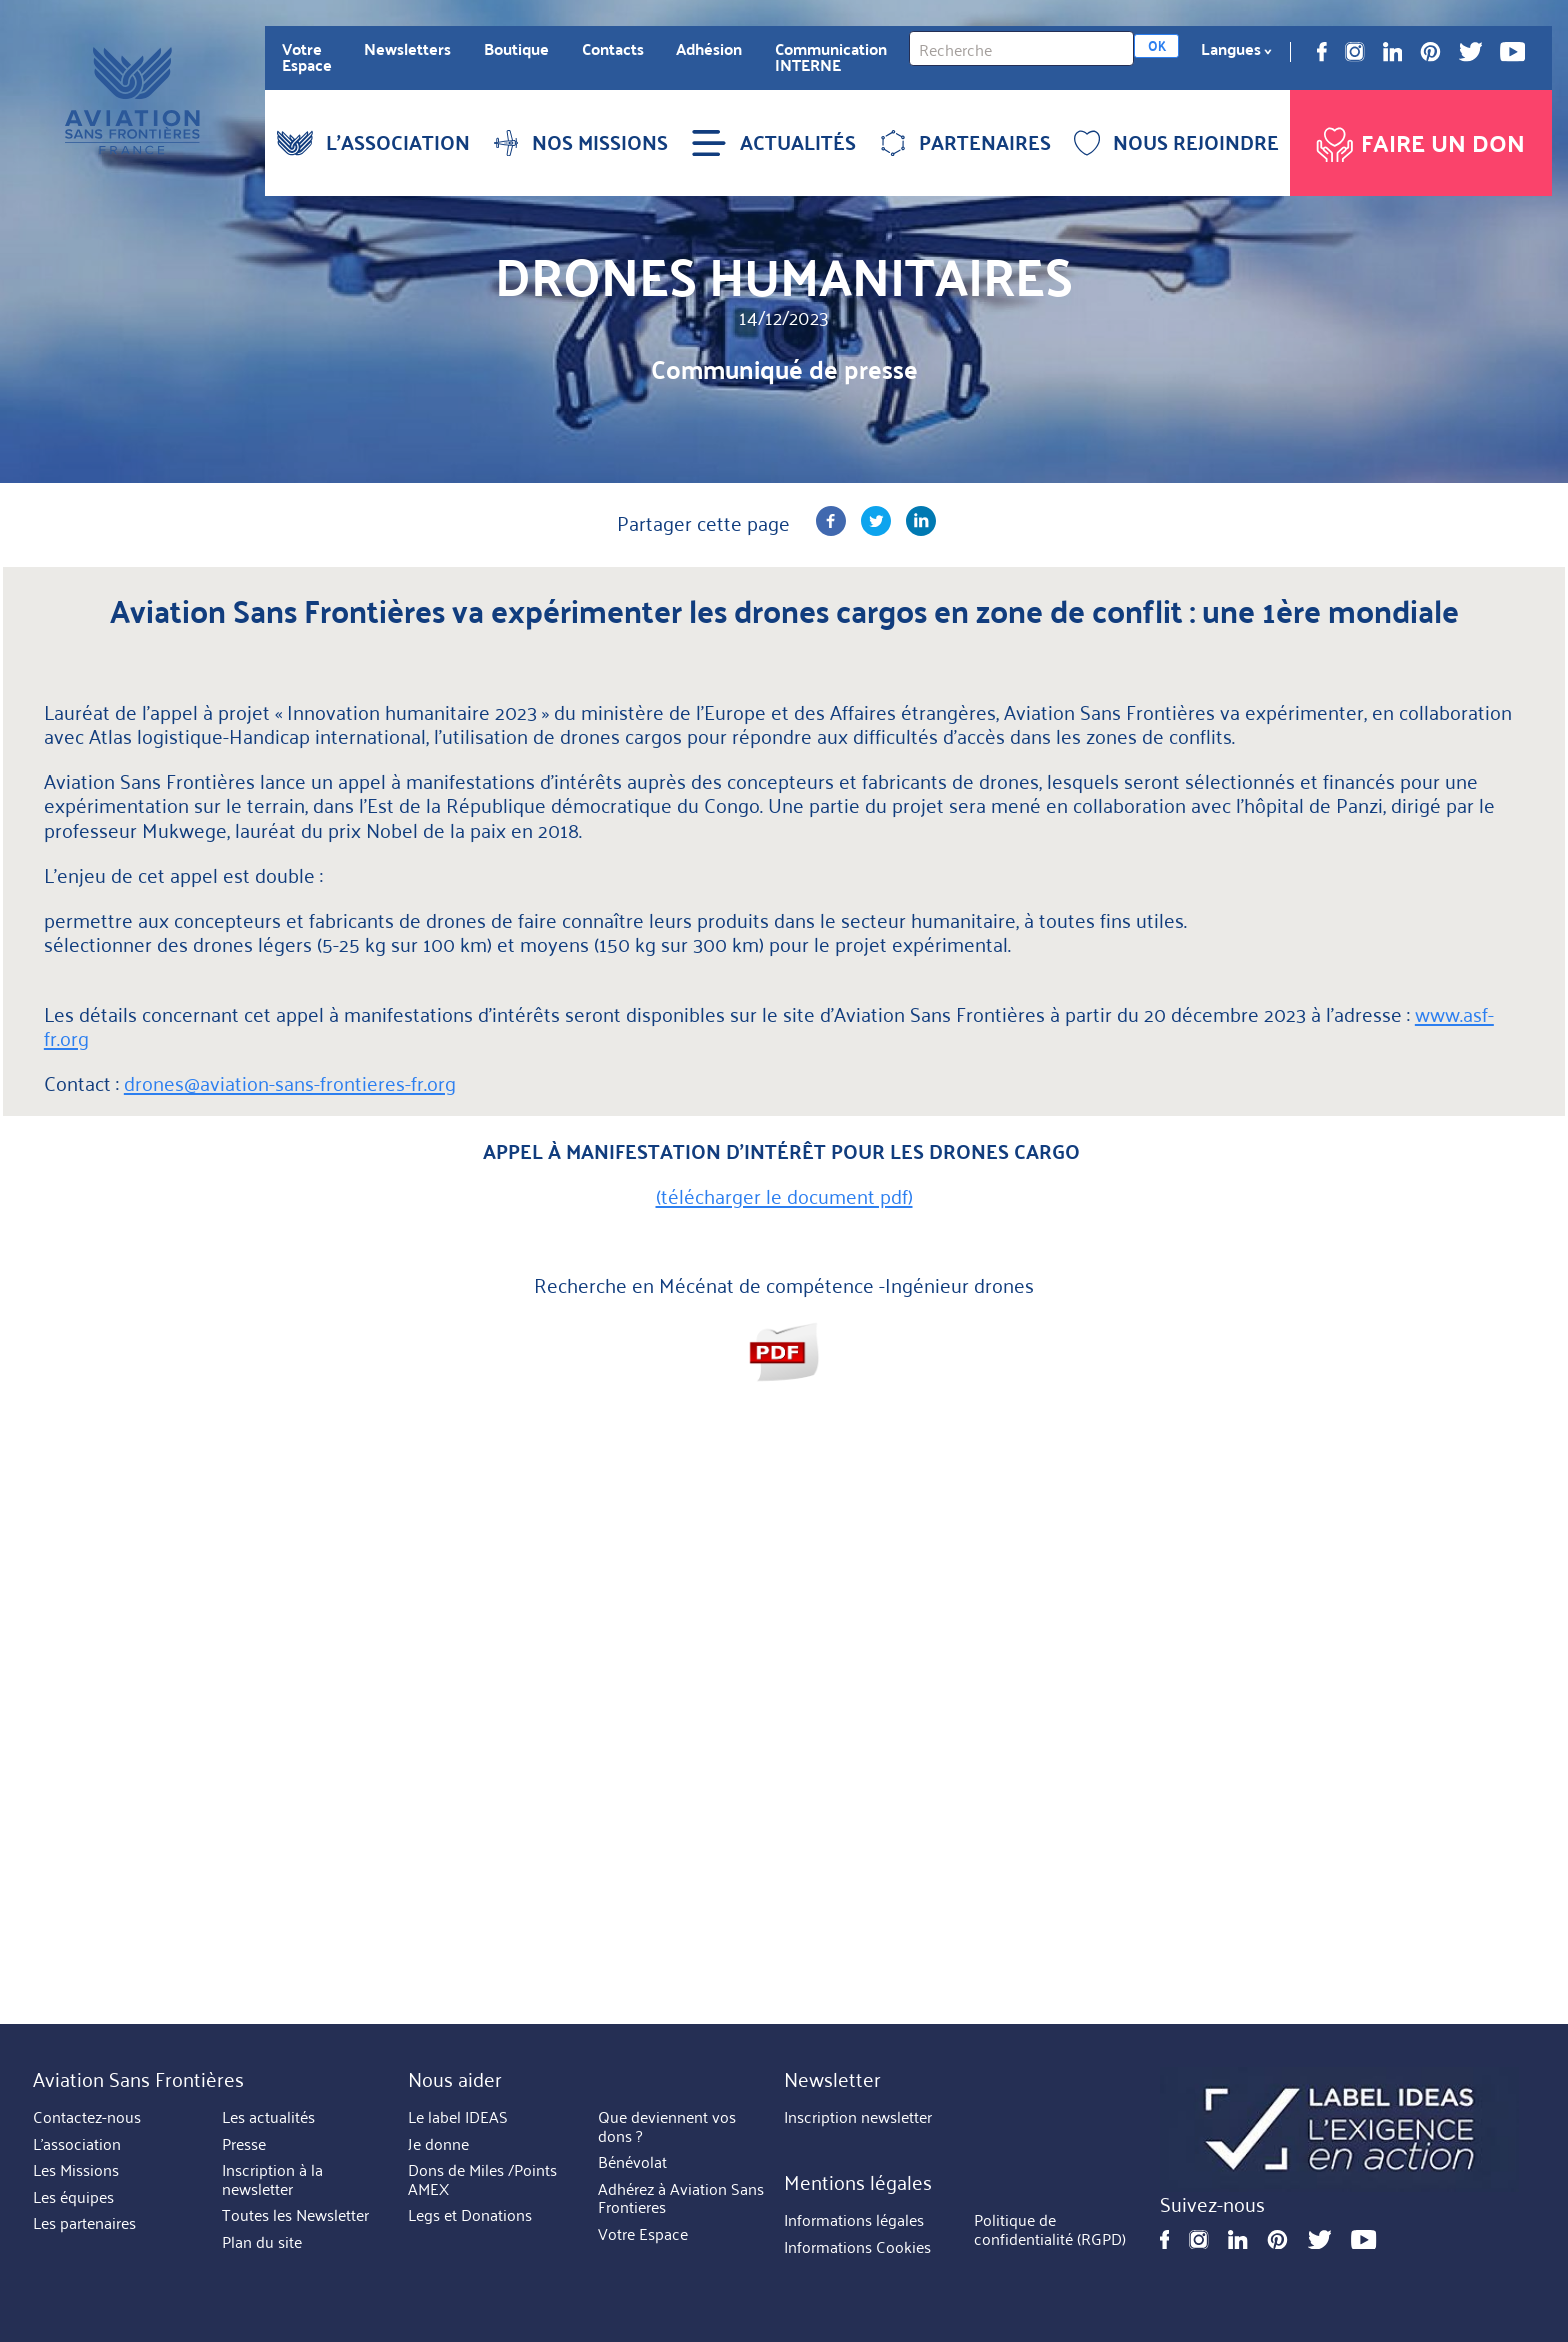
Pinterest (1430, 52)
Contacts (613, 49)
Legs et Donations (470, 2215)
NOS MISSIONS (580, 142)
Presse (244, 2144)
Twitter (1471, 52)
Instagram (1355, 52)
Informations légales (854, 2221)
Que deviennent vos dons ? (667, 2126)
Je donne (438, 2144)
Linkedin (1393, 52)
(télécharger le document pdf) (784, 1195)
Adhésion (709, 49)
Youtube (1512, 52)
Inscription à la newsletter (272, 2179)
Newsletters (407, 49)
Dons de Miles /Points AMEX (482, 2179)
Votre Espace (307, 57)
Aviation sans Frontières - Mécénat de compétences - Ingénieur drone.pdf (784, 1351)
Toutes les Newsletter (295, 2215)
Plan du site (262, 2242)
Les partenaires (84, 2223)
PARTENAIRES (965, 142)
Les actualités (268, 2117)
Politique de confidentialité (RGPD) (1050, 2230)
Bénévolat (632, 2162)
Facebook (1322, 52)
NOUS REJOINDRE (1176, 142)
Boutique (516, 49)
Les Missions (76, 2170)
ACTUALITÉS (773, 142)
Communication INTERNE (831, 57)
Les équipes (73, 2197)
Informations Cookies (857, 2247)
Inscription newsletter (858, 2117)
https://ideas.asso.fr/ (1339, 2129)
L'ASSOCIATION (373, 142)
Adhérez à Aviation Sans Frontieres (681, 2198)
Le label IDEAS (458, 2117)
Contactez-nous (87, 2117)
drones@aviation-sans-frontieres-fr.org (290, 1082)
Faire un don (1418, 139)
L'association (77, 2144)
